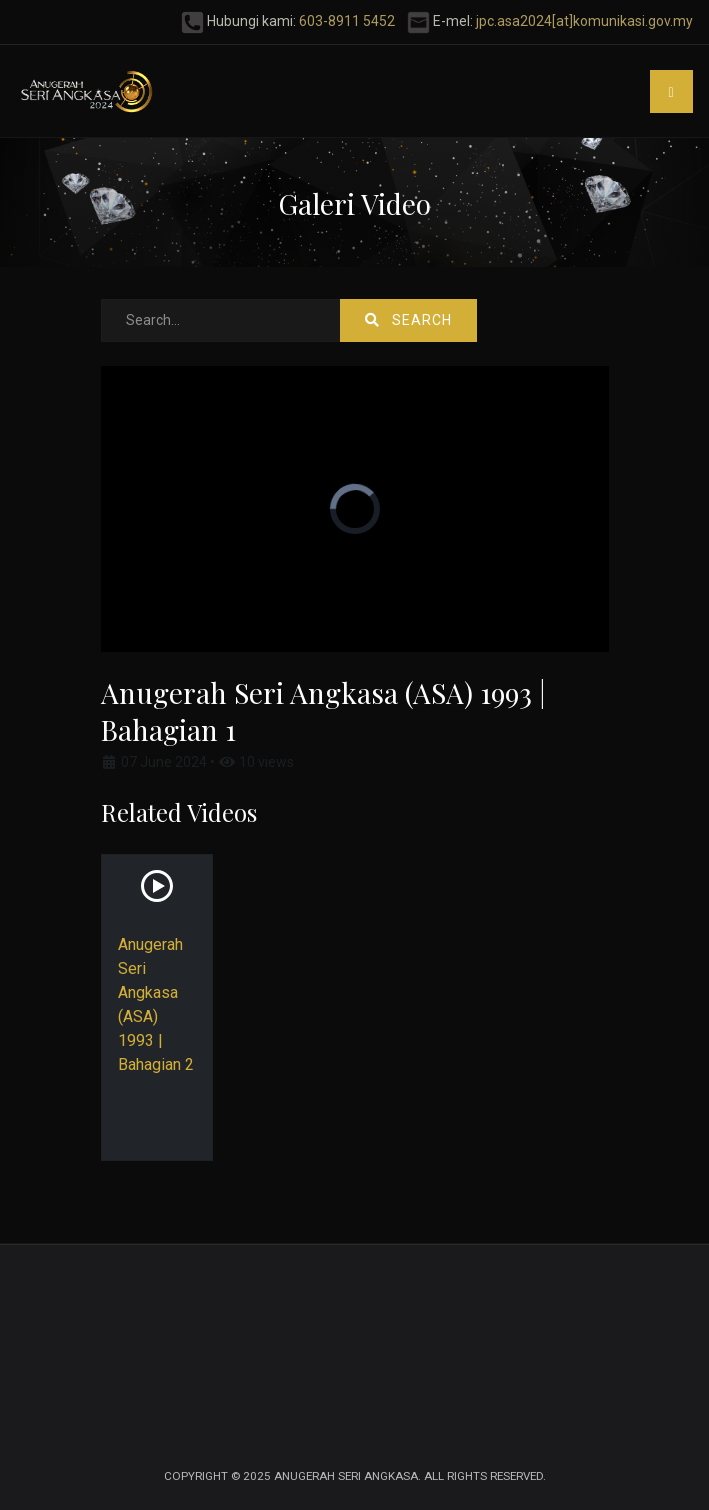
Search (408, 320)
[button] (671, 91)
